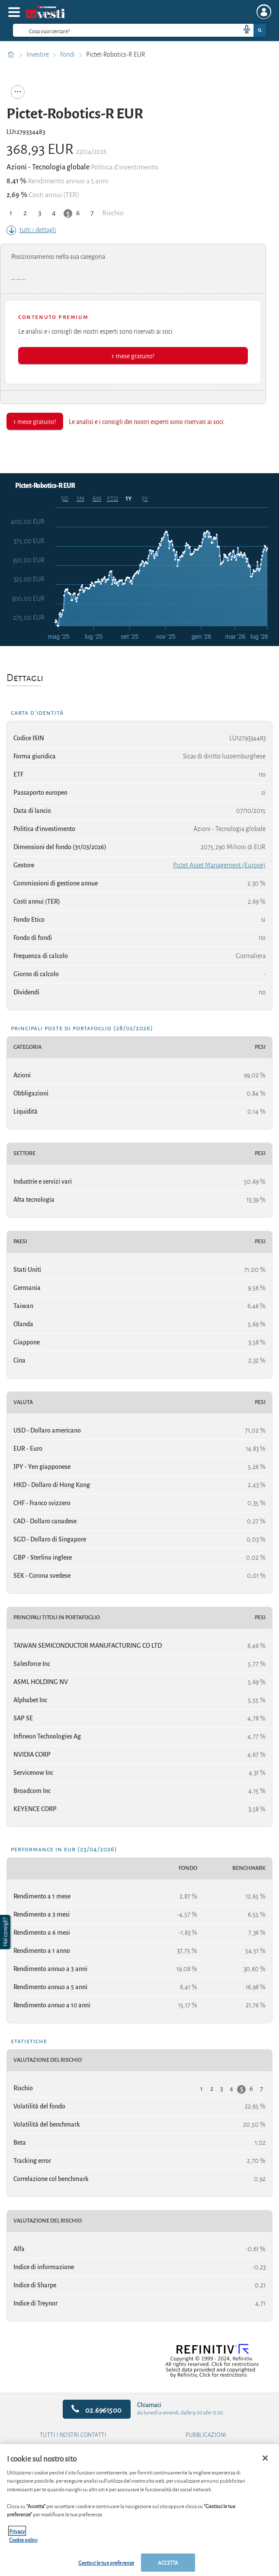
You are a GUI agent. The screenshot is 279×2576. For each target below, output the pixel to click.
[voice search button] (243, 30)
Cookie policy (23, 2539)
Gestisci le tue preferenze (106, 2562)
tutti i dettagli (31, 229)
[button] (6, 1932)
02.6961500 (96, 2409)
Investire (38, 54)
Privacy (17, 2531)
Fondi (68, 54)
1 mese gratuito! (133, 355)
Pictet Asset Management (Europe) (219, 865)
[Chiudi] (265, 2458)
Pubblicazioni (206, 2435)
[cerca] (112, 30)
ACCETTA (168, 2562)
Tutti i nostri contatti (73, 2435)
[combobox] (139, 30)
